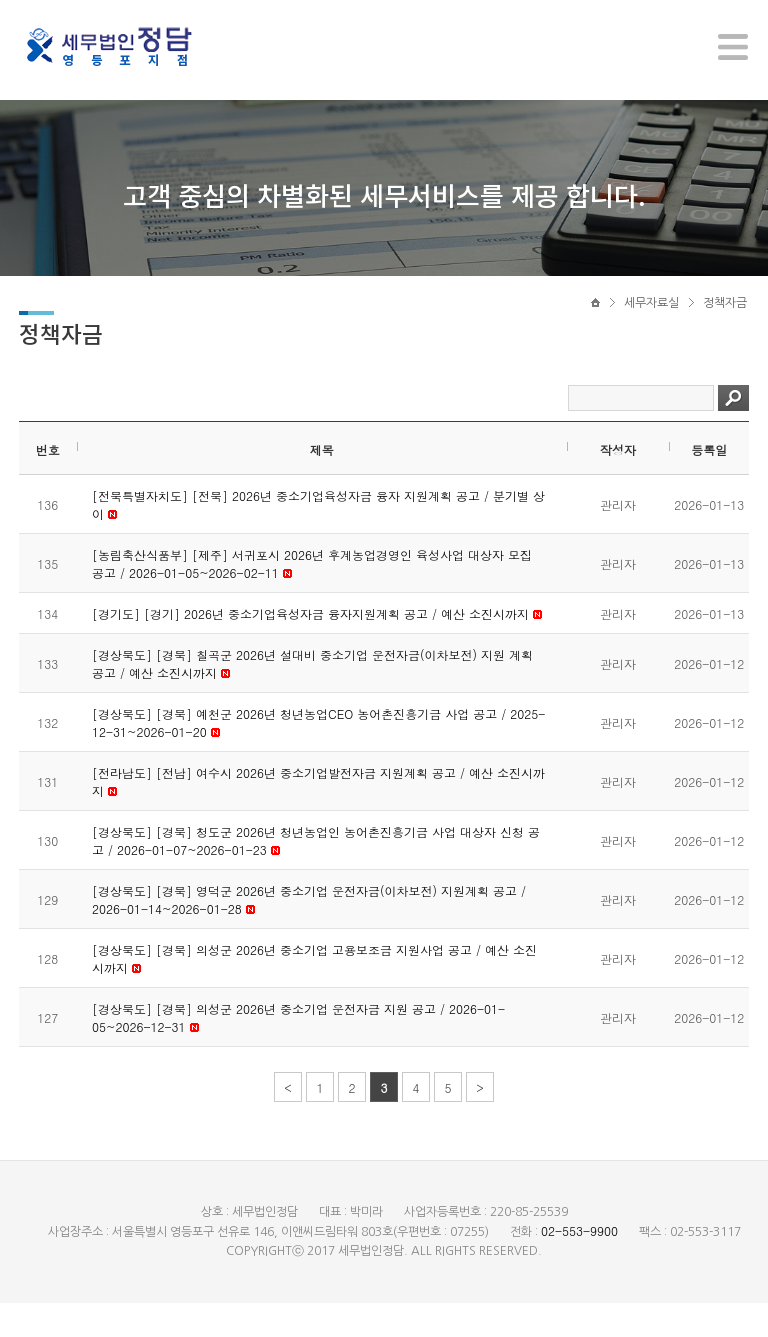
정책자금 (725, 327)
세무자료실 (651, 327)
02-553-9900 (579, 1264)
